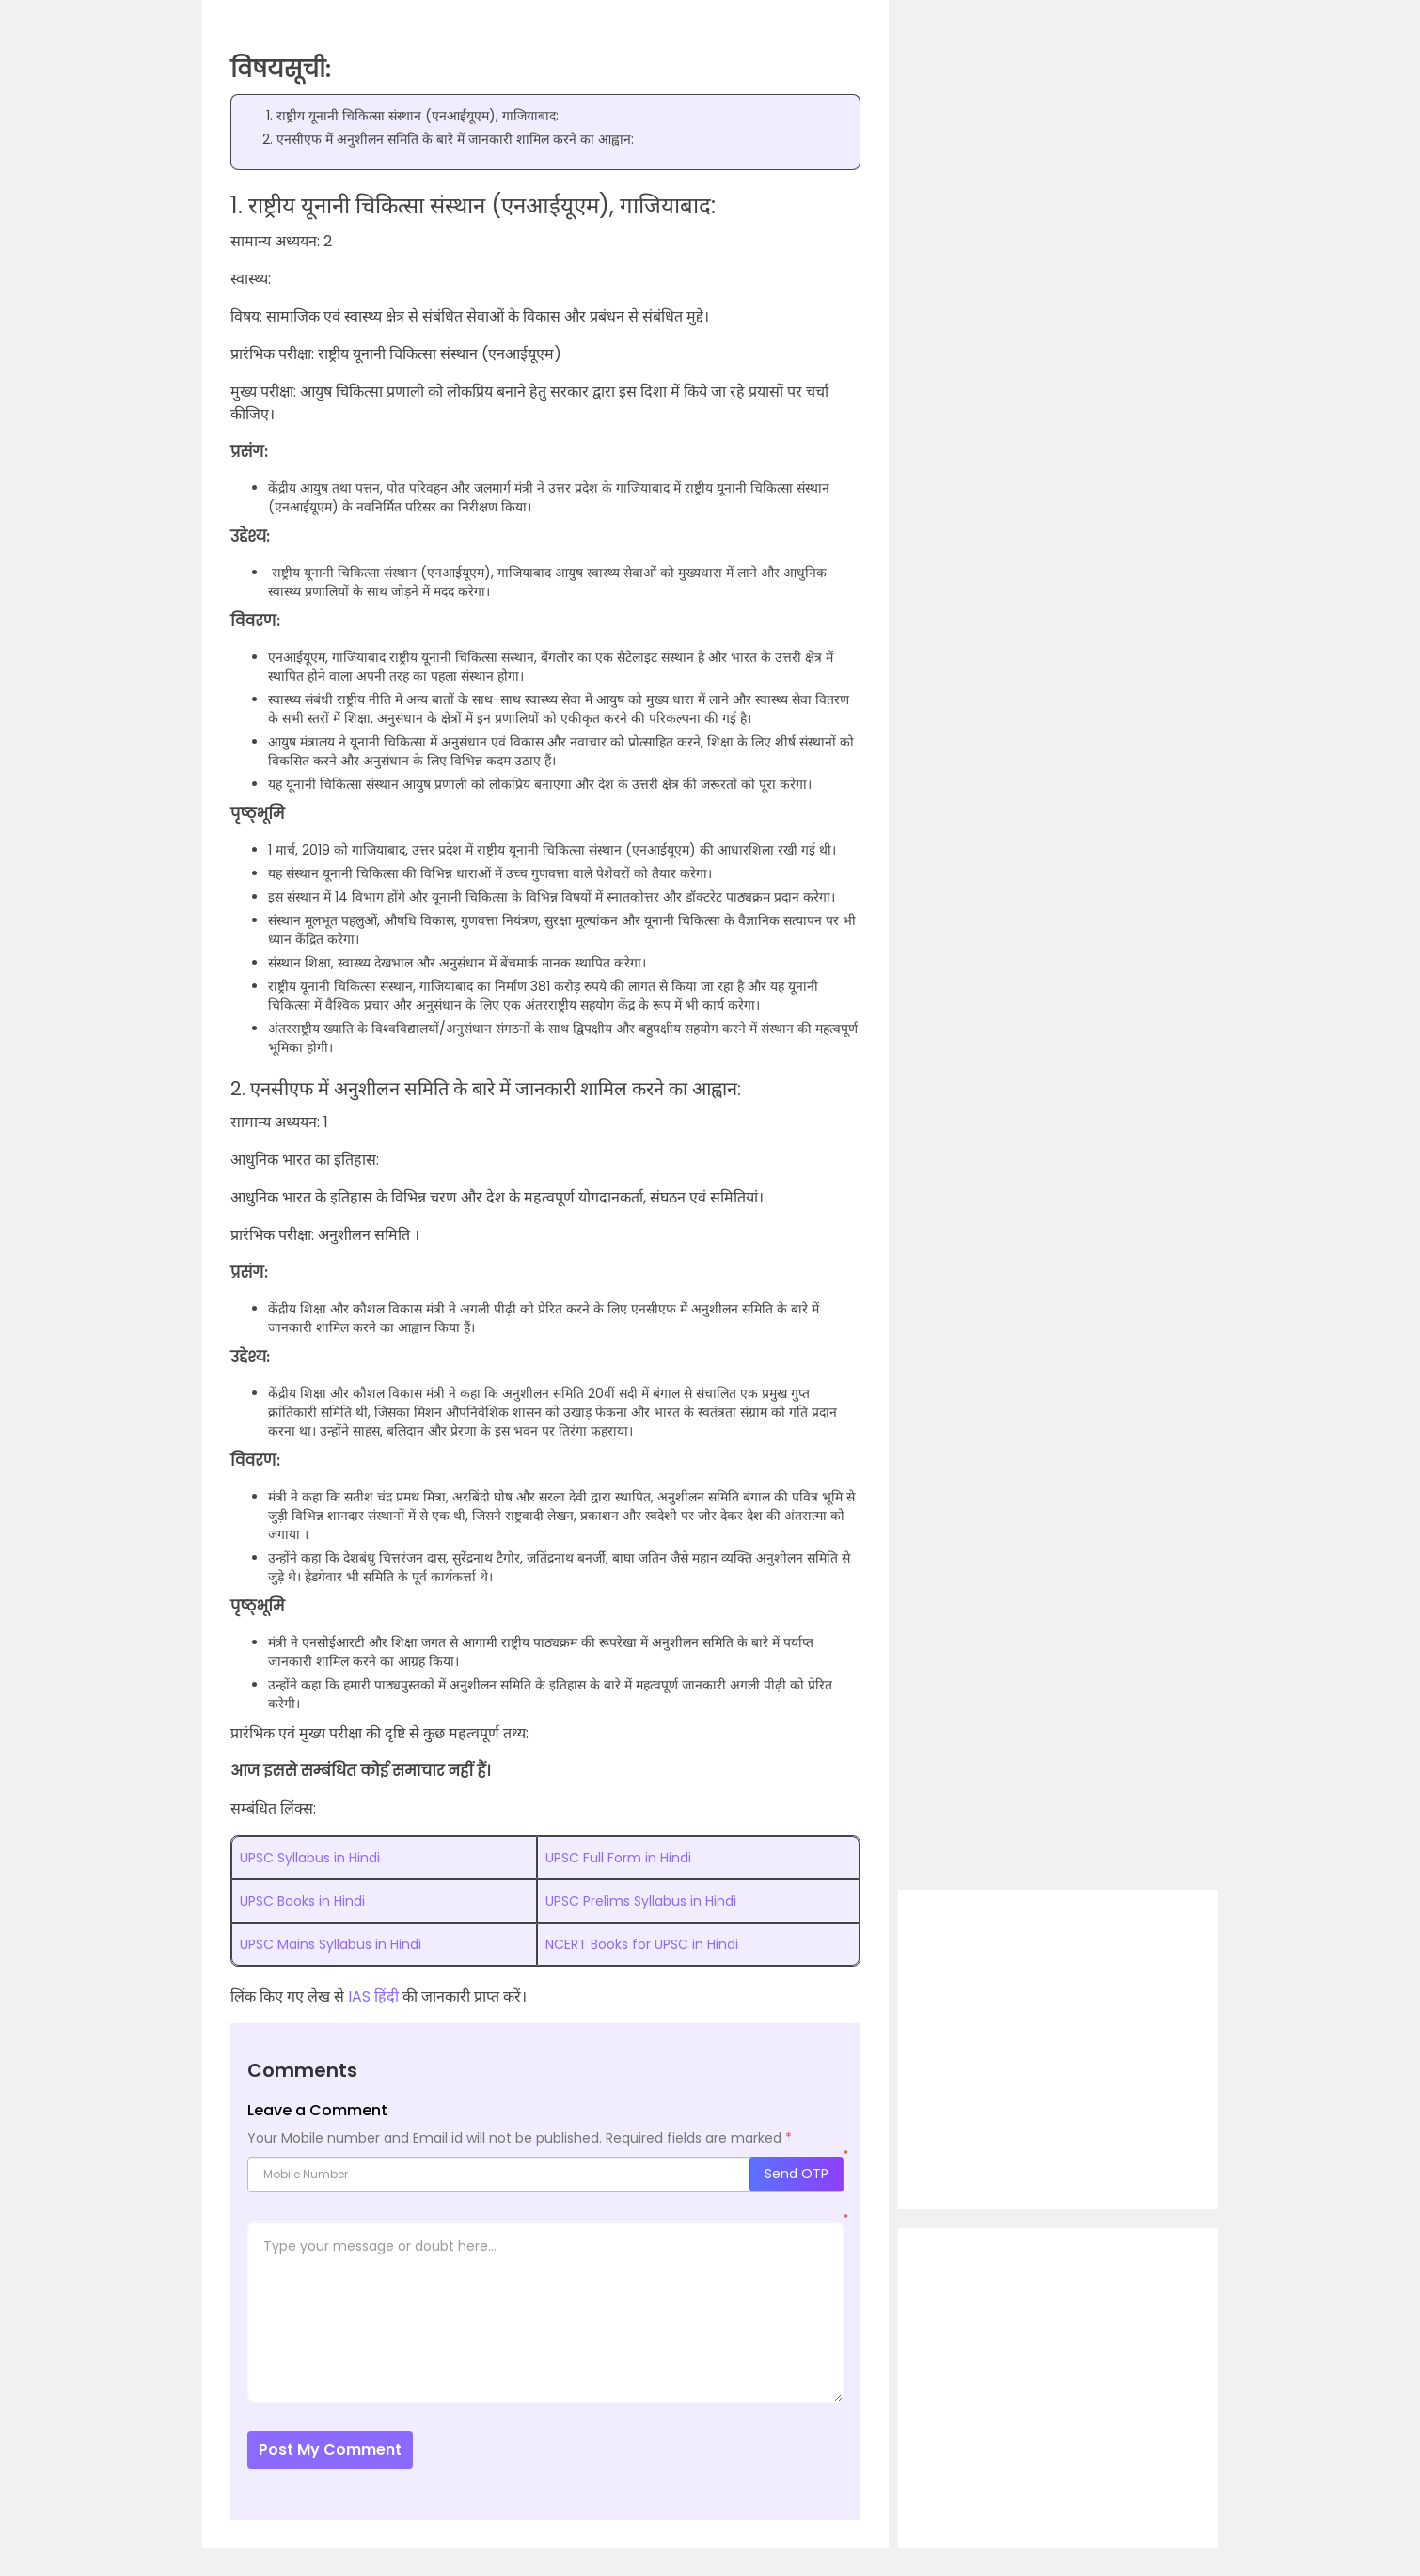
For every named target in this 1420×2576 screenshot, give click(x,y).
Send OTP (796, 2173)
